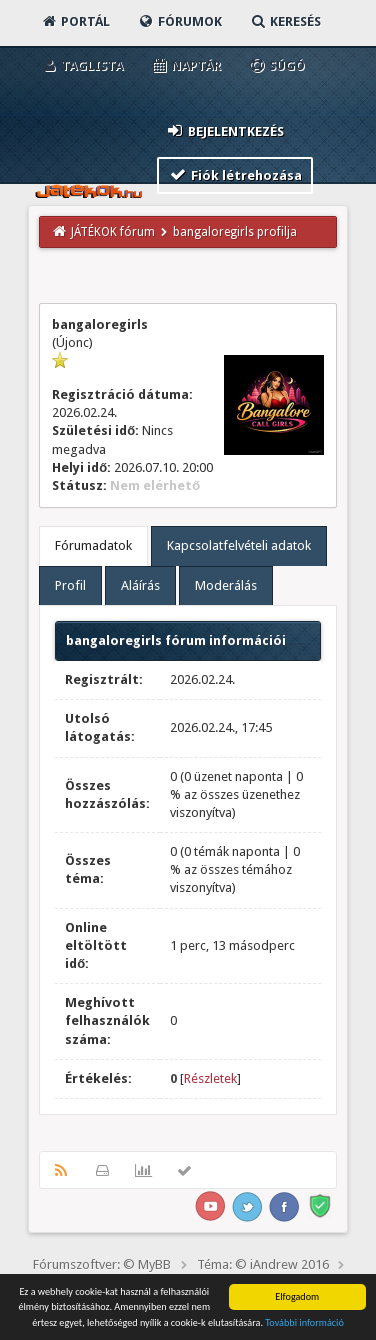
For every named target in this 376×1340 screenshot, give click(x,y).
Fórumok (179, 21)
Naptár (185, 65)
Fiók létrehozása (235, 174)
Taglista (81, 65)
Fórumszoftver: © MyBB (102, 1264)
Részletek (210, 1078)
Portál (75, 21)
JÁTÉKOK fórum (113, 232)
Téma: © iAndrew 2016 (263, 1264)
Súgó (276, 65)
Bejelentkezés (225, 130)
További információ (304, 1323)
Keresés (285, 21)
